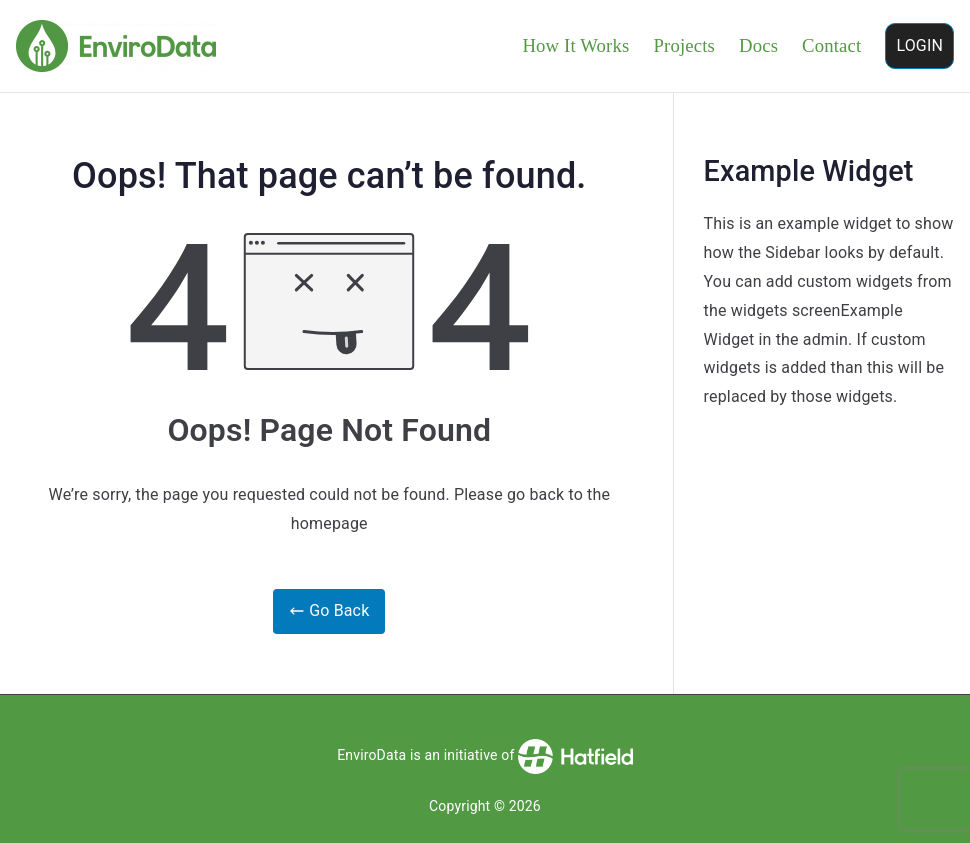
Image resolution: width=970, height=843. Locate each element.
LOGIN (919, 45)
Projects (684, 45)
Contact (831, 45)
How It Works (575, 45)
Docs (758, 45)
